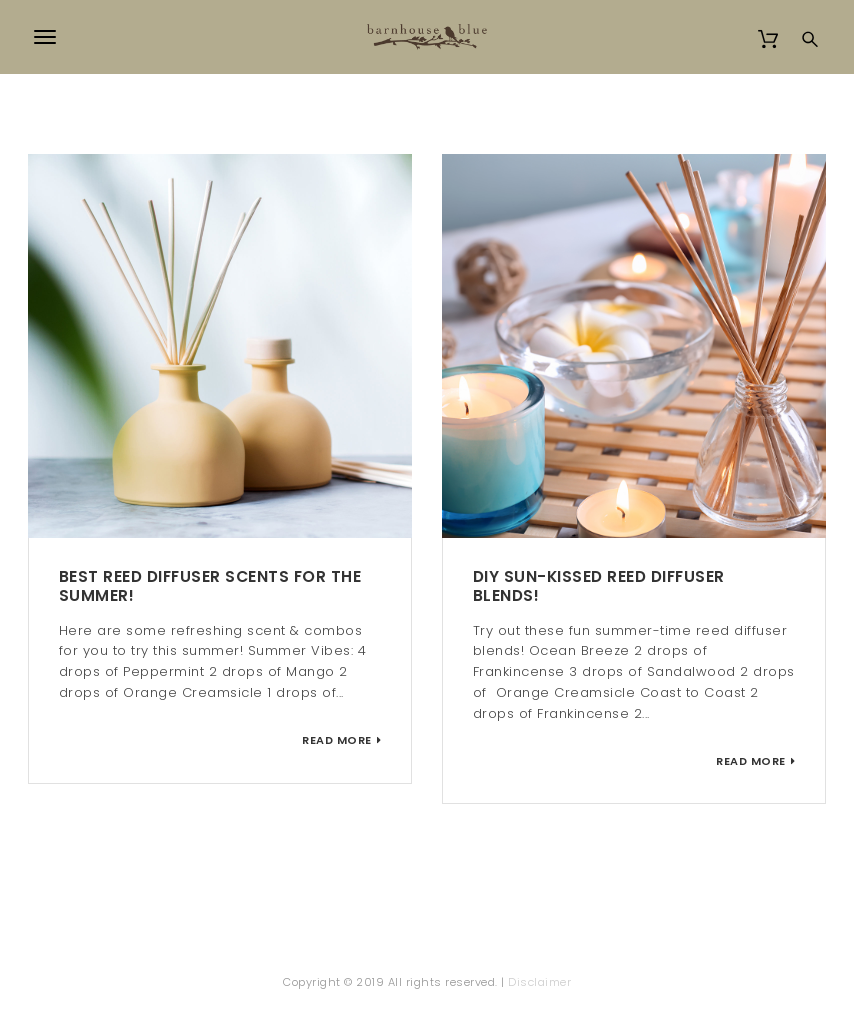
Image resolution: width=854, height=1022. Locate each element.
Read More (337, 740)
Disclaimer (539, 982)
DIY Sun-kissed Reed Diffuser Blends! (599, 586)
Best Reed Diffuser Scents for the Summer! (210, 586)
